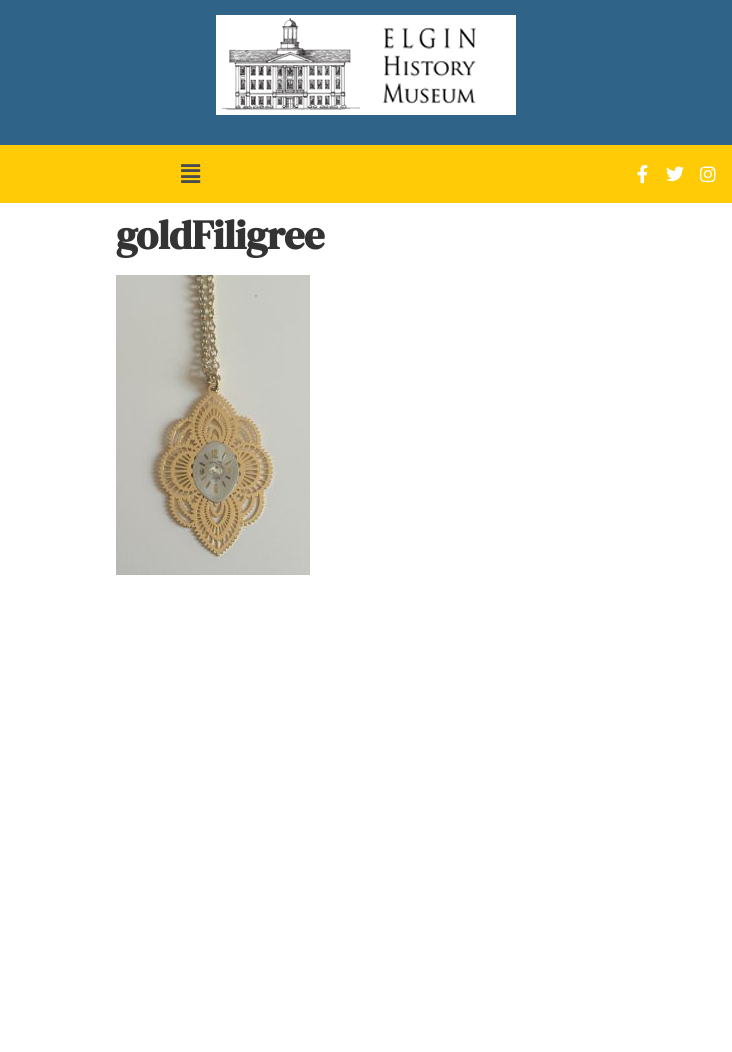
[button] (190, 174)
